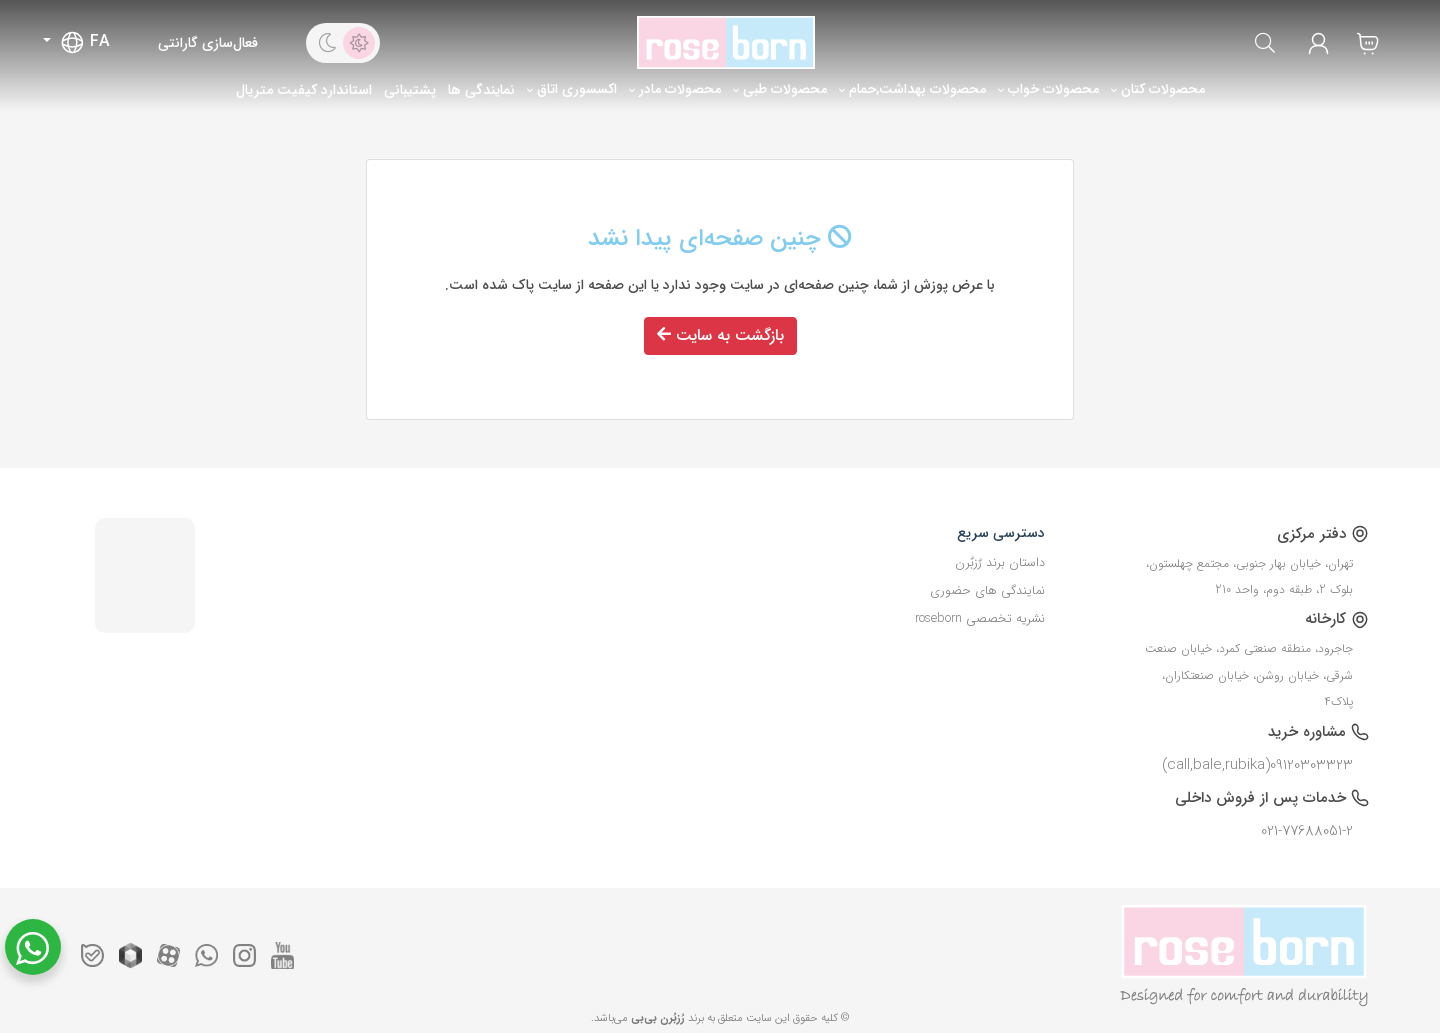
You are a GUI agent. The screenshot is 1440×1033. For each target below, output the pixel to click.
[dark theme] (327, 43)
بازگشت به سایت (720, 335)
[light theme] (359, 43)
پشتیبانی (410, 90)
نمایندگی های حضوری (987, 591)
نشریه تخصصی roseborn (980, 619)
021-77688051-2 (1307, 831)
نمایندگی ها (481, 90)
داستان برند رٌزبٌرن (1000, 563)
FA (85, 42)
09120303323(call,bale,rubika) (1257, 765)
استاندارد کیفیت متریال (304, 90)
